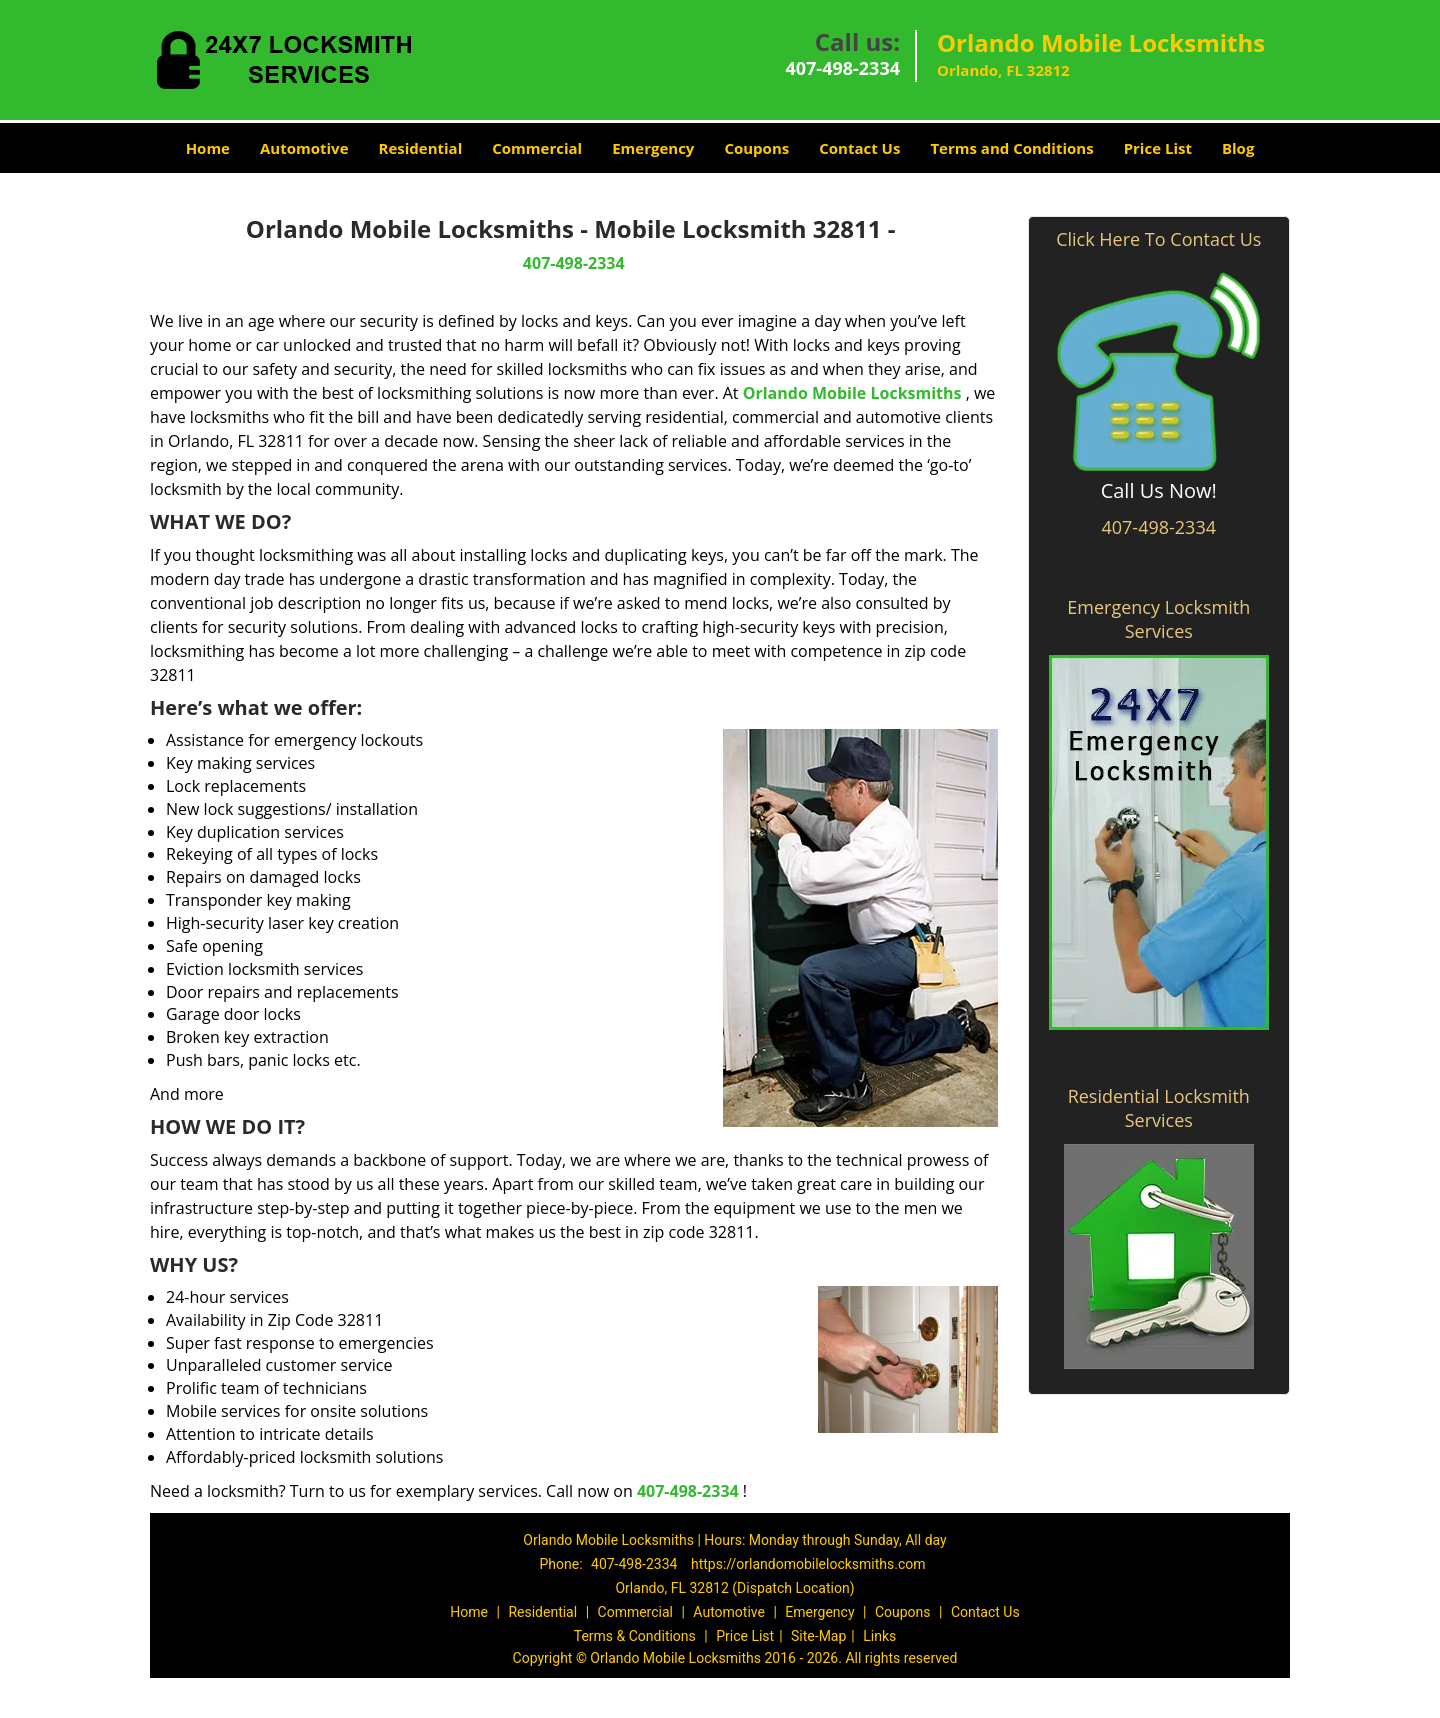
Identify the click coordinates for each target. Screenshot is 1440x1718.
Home (208, 148)
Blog (1238, 148)
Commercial (537, 148)
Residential (421, 148)
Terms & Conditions (635, 1636)
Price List (1158, 148)
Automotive (304, 148)
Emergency (653, 148)
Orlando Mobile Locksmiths (852, 393)
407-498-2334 (842, 68)
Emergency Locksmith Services (1158, 619)
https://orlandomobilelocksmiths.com (808, 1564)
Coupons (756, 148)
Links (879, 1636)
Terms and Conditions (1011, 148)
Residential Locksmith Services (1159, 1108)
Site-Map (818, 1636)
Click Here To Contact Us (1158, 239)
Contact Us (859, 148)
